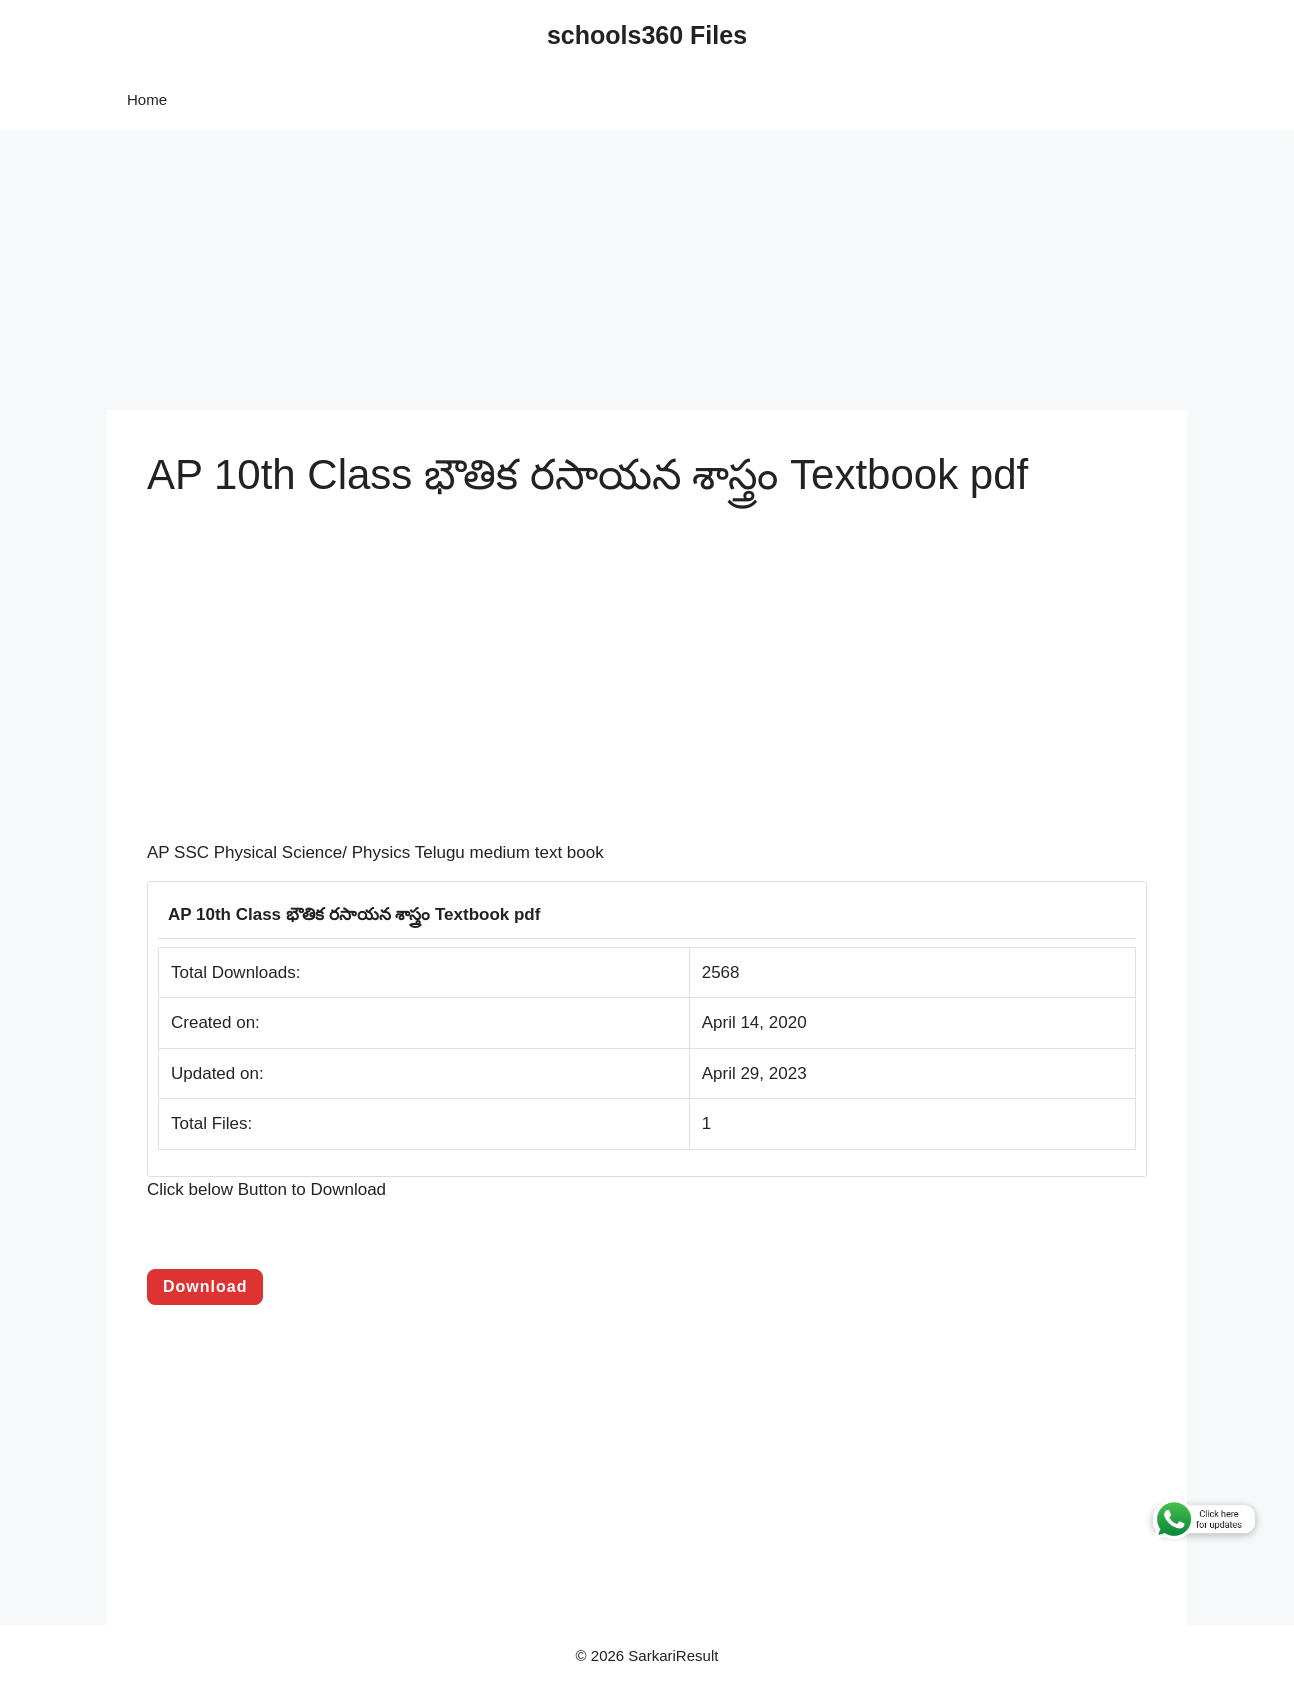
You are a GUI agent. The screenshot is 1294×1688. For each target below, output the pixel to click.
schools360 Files (647, 35)
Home (147, 99)
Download (205, 1286)
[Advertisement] (600, 270)
